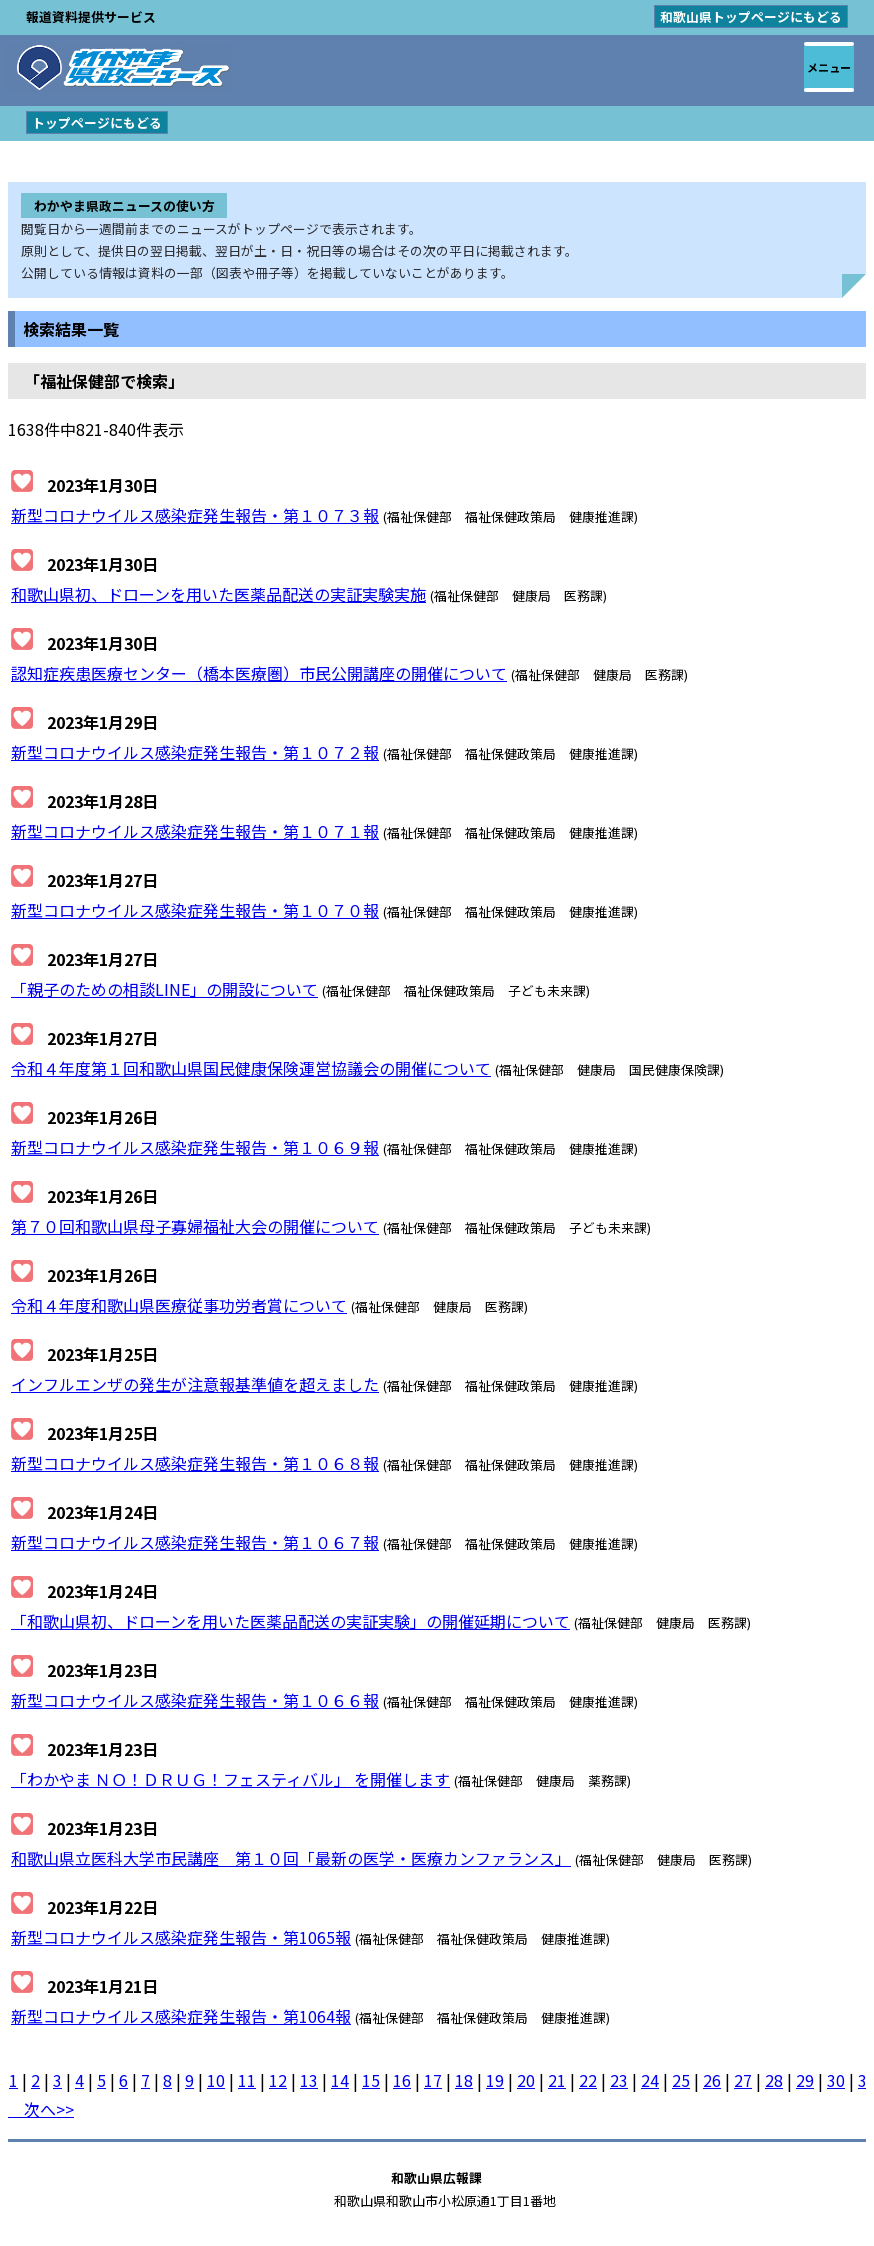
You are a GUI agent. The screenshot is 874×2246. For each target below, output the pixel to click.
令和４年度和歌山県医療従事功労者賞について (179, 1305)
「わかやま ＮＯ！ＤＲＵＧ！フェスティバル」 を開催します (230, 1779)
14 (340, 2080)
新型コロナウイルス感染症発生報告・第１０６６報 (195, 1700)
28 (774, 2080)
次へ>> (41, 2109)
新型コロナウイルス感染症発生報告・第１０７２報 (195, 752)
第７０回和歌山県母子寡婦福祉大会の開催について (195, 1226)
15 (371, 2080)
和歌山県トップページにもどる (751, 16)
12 (278, 2080)
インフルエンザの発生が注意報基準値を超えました (195, 1384)
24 (650, 2080)
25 (681, 2080)
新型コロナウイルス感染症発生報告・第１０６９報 (195, 1147)
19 (495, 2080)
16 (402, 2080)
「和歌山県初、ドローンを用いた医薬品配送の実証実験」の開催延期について (290, 1621)
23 (619, 2080)
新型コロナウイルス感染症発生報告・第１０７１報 (195, 831)
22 (588, 2080)
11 (247, 2080)
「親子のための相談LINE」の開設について (164, 989)
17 (433, 2080)
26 (712, 2080)
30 (836, 2080)
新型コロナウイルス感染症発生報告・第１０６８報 (195, 1463)
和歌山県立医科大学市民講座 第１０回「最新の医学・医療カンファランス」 (291, 1858)
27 (743, 2080)
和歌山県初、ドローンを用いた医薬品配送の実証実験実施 (218, 594)
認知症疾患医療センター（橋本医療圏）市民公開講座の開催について (259, 673)
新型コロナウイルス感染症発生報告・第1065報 (181, 1937)
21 (557, 2080)
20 (526, 2080)
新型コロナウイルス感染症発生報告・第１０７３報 (195, 515)
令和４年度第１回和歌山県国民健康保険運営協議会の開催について (251, 1068)
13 (309, 2080)
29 (805, 2080)
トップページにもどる (97, 122)
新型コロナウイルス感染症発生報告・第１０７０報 (195, 910)
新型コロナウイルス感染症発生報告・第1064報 (181, 2016)
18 (464, 2080)
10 (216, 2080)
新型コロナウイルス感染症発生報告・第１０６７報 (195, 1542)
